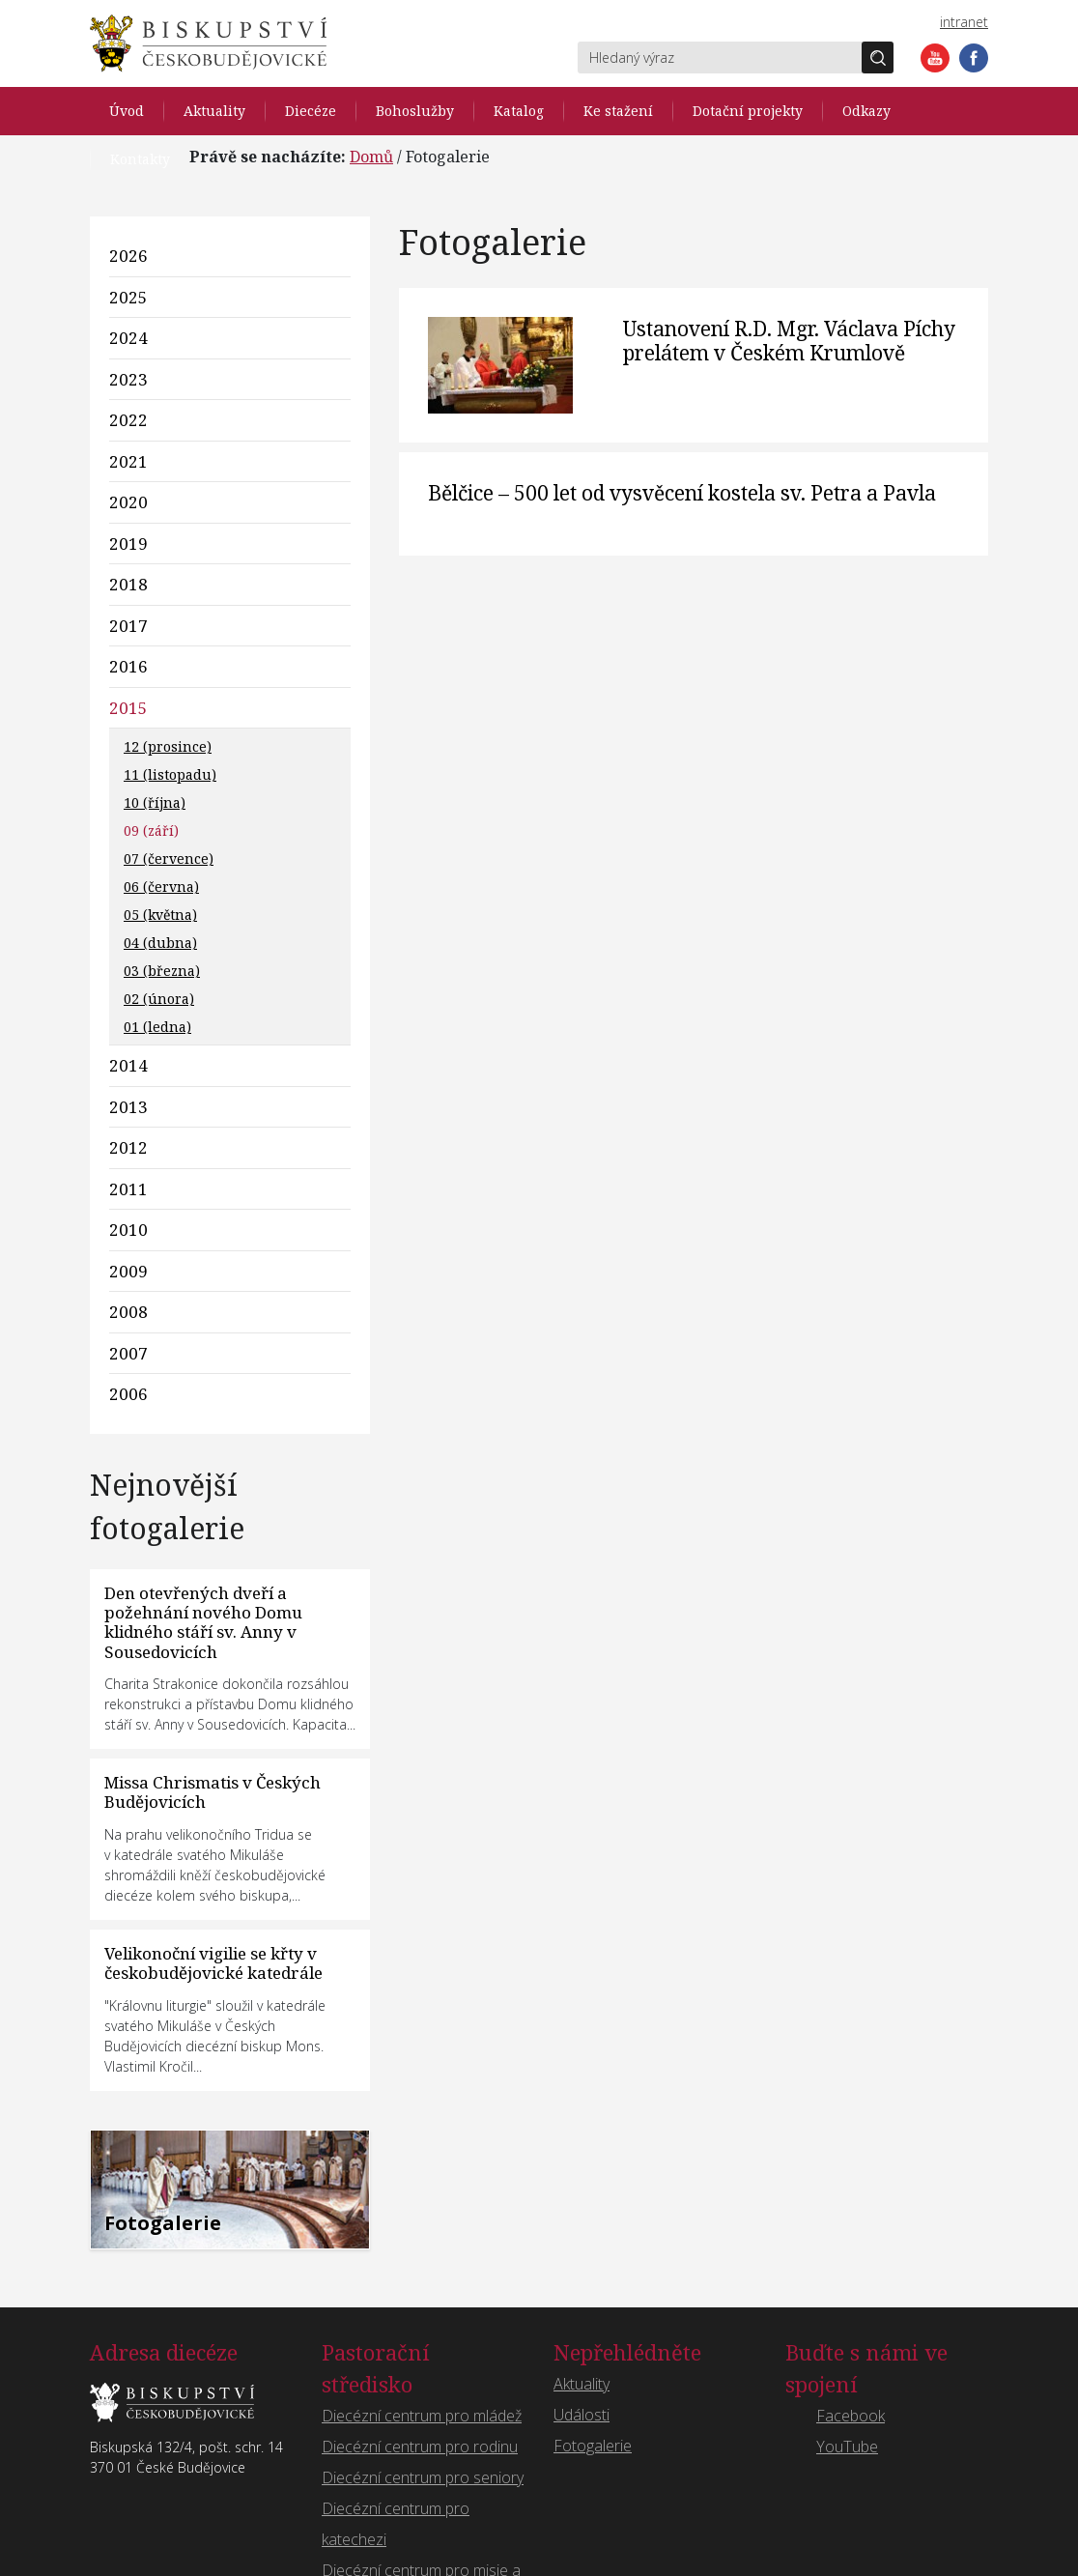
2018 (128, 584)
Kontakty (140, 159)
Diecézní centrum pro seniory (423, 2477)
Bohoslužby (415, 110)
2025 (128, 297)
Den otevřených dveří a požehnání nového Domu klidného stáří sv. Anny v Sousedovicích (203, 1622)
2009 (128, 1271)
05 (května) (160, 914)
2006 (128, 1394)
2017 (128, 626)
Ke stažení (618, 110)
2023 (128, 379)
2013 (128, 1107)
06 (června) (161, 886)
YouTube (935, 57)
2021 (128, 461)
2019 (128, 543)
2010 (128, 1229)
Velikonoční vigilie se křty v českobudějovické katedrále (213, 1963)
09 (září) (151, 830)
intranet (964, 22)
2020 (128, 502)
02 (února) (159, 998)
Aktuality (214, 110)
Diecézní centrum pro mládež (422, 2415)
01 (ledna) (157, 1026)
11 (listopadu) (170, 774)
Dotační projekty (748, 110)
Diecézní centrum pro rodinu (420, 2446)
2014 (128, 1065)
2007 (128, 1353)
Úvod (126, 110)
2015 (128, 708)
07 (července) (168, 858)
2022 (128, 420)
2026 (128, 255)
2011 (128, 1189)
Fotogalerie (592, 2445)
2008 (128, 1312)
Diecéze (310, 110)
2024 (128, 338)
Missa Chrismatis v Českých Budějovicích (212, 1792)
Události (581, 2414)
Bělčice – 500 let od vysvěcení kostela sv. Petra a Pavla (682, 492)
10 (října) (154, 802)
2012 (128, 1147)
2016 (128, 666)
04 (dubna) (160, 942)
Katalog (519, 110)
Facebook (973, 57)
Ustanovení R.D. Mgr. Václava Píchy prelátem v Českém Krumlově (789, 340)
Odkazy (866, 110)
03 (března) (162, 970)
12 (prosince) (168, 746)
